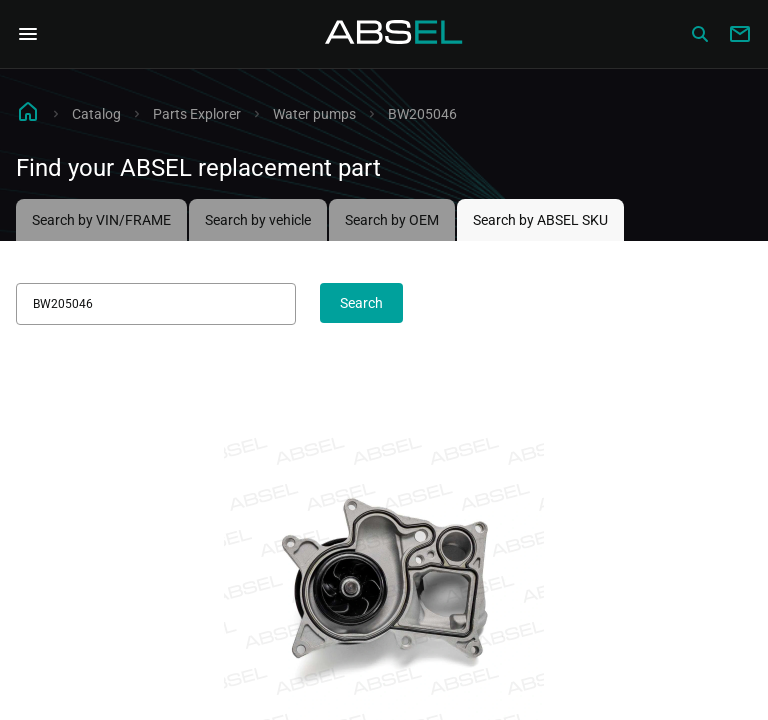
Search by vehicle (258, 220)
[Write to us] (740, 34)
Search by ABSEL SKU (540, 220)
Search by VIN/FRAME (101, 220)
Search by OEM (392, 220)
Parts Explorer (197, 114)
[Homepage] (394, 34)
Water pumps (314, 114)
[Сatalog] (700, 34)
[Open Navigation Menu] (28, 34)
